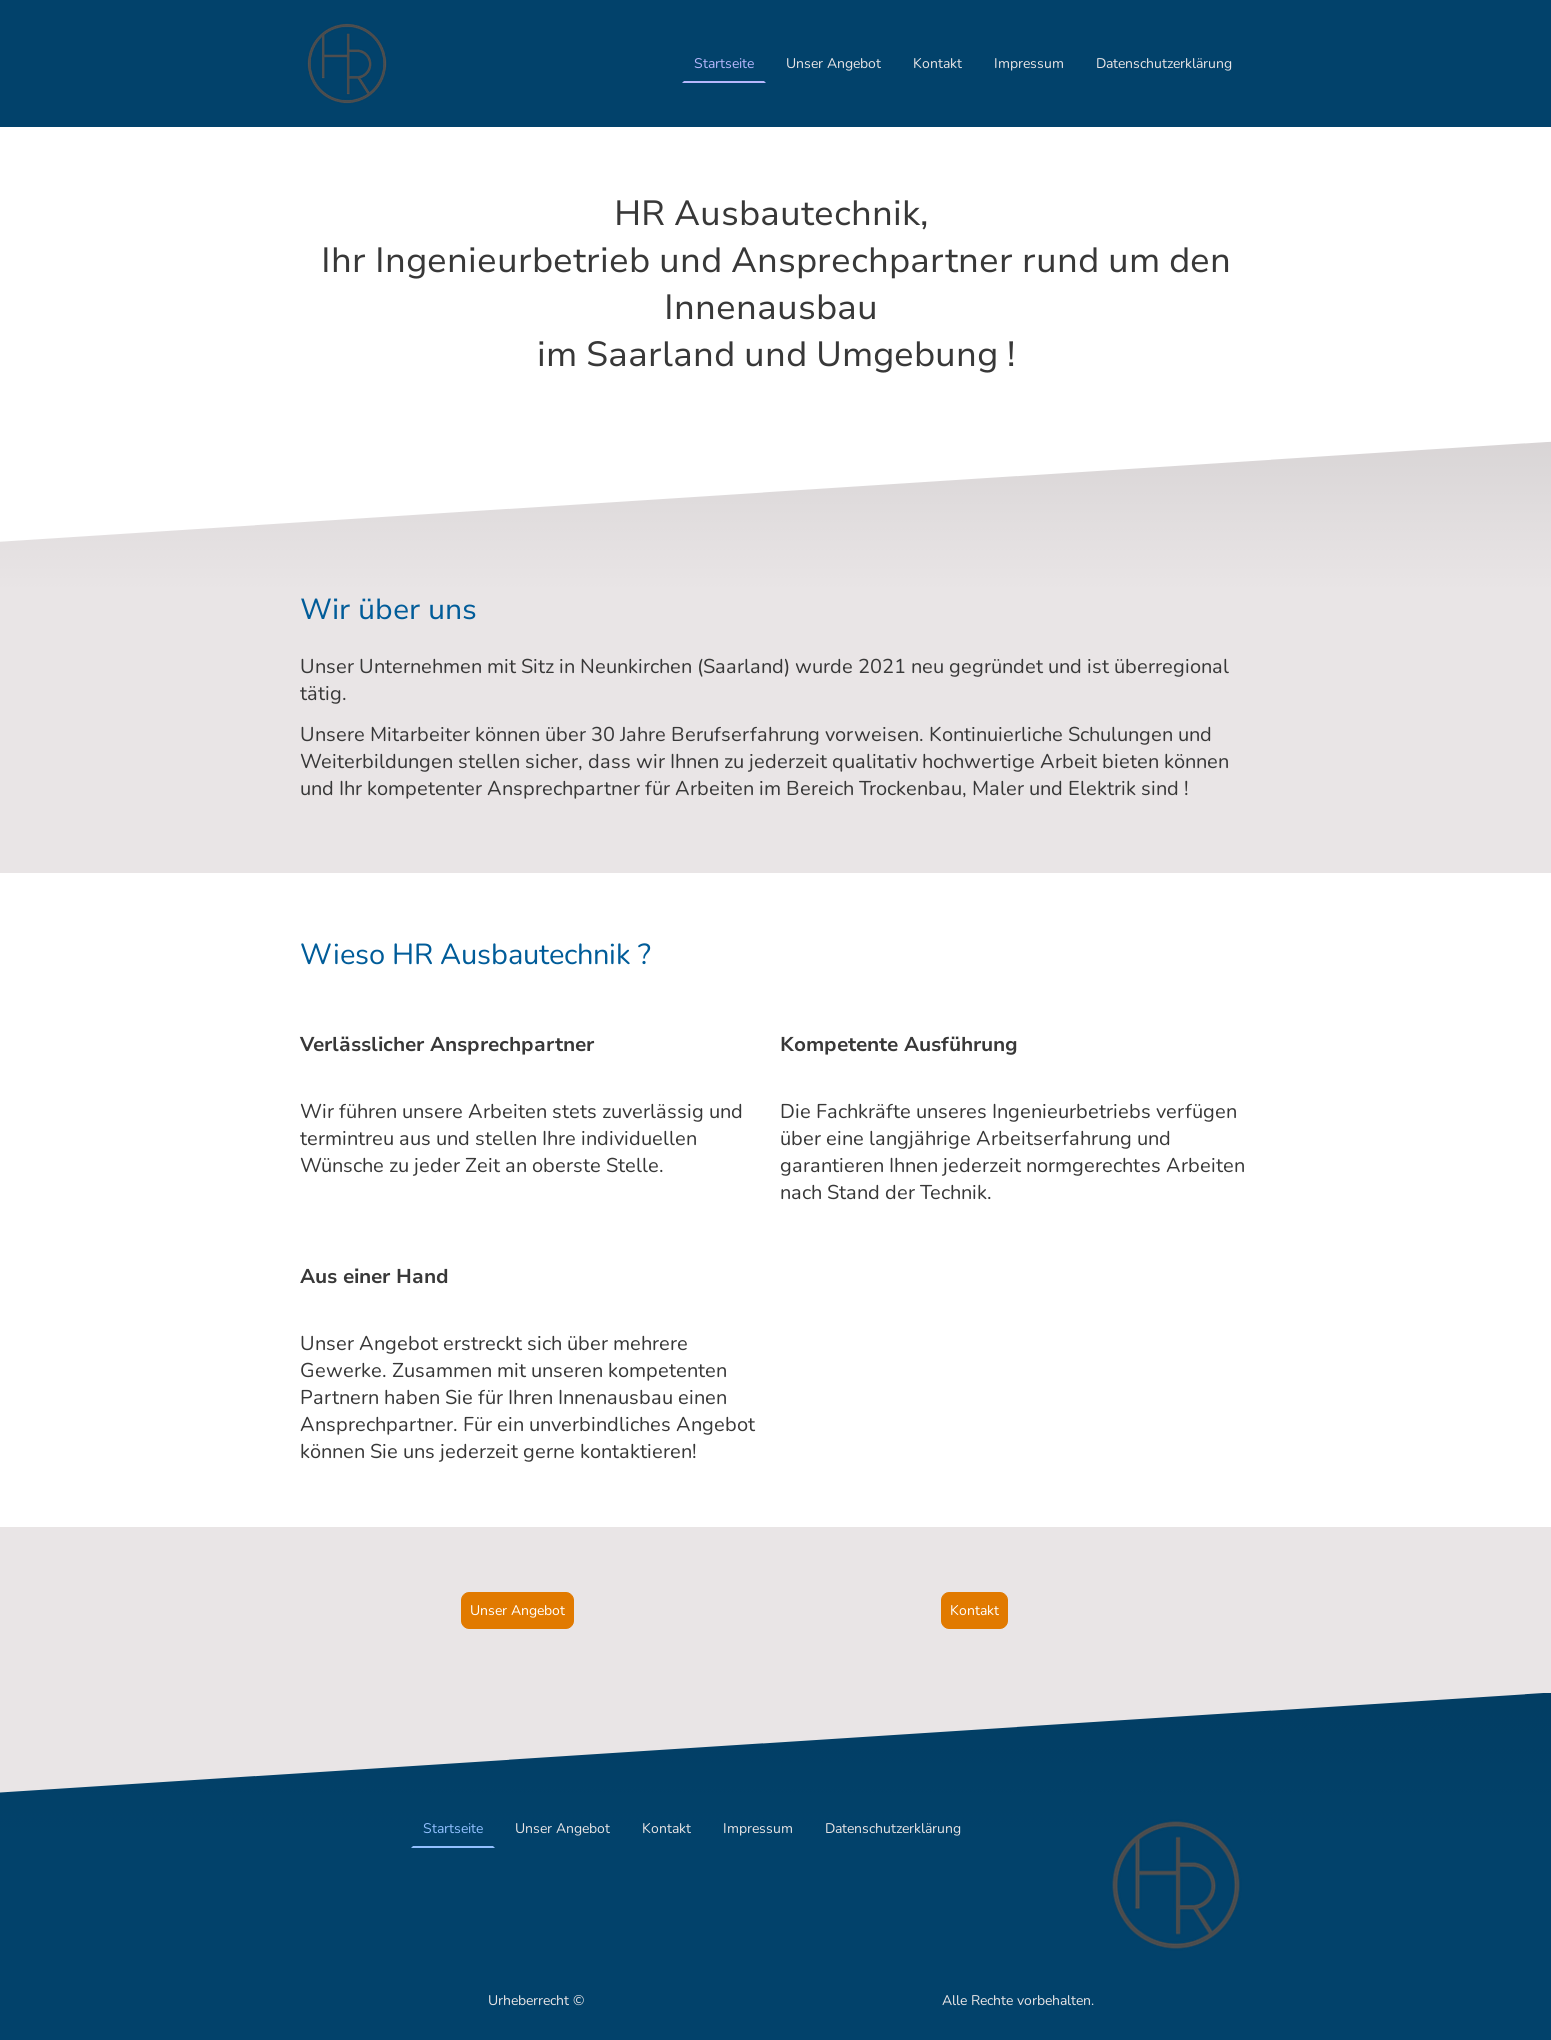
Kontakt (937, 63)
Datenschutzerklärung (1164, 63)
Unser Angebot (833, 63)
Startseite (724, 63)
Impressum (1029, 63)
